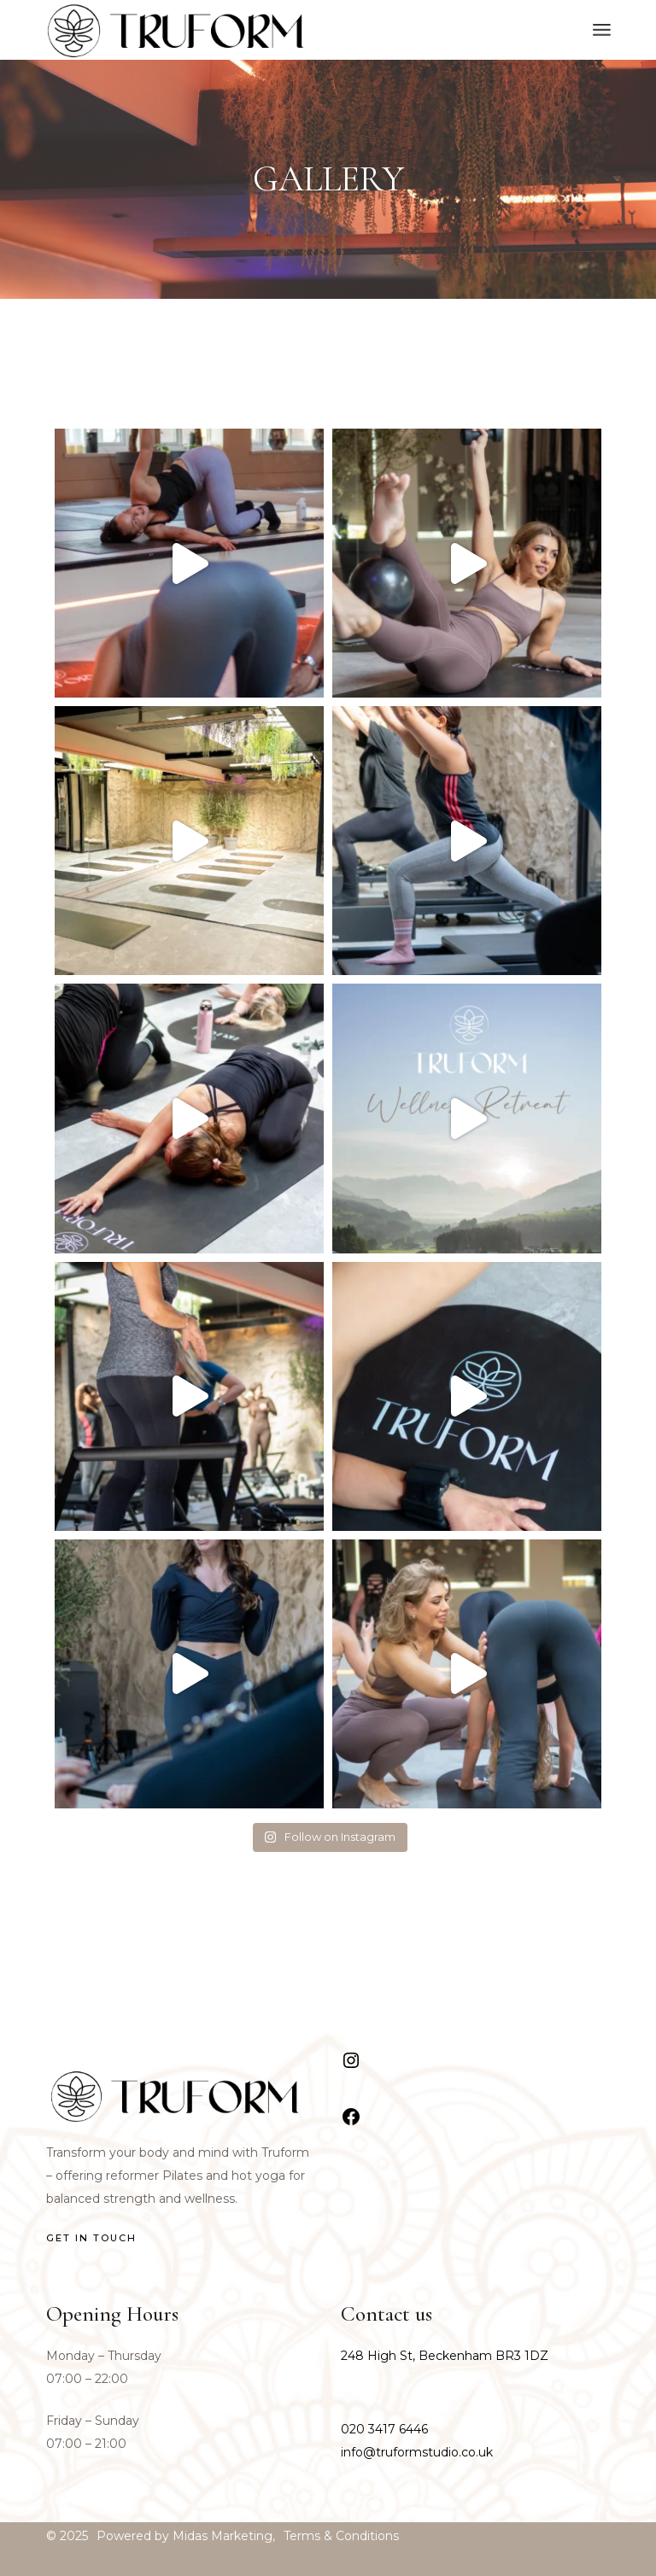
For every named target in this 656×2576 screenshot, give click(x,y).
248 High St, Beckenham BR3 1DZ (444, 2355)
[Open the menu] (601, 29)
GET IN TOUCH (91, 2238)
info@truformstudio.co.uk (417, 2452)
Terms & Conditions (341, 2536)
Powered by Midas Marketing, (186, 2536)
